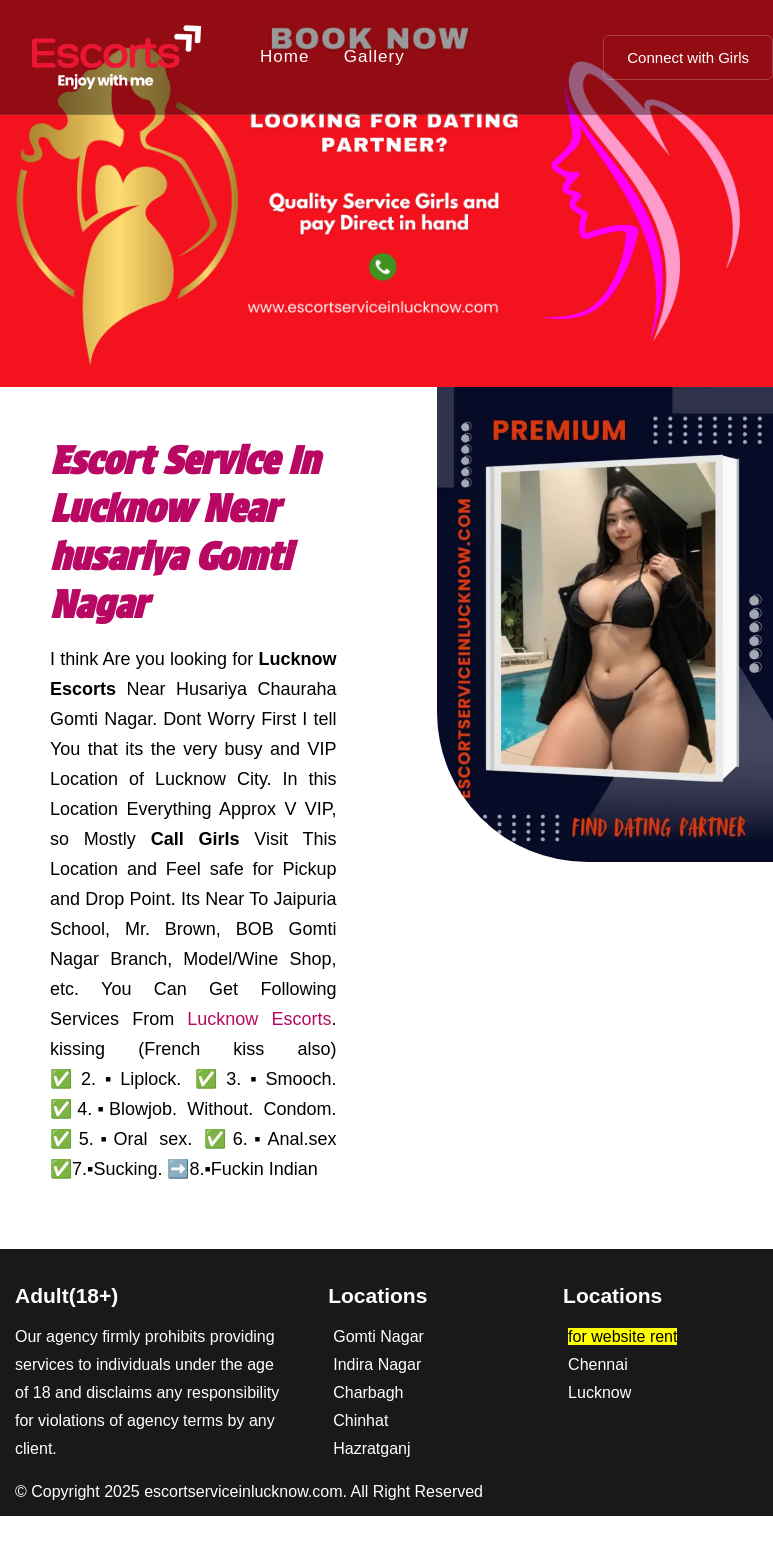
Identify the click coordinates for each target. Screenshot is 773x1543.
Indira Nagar (377, 1364)
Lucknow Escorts (259, 1019)
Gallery (374, 56)
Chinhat (360, 1420)
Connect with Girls (688, 57)
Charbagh (368, 1392)
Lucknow (599, 1392)
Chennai (598, 1364)
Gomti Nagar (378, 1336)
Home (284, 56)
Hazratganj (371, 1448)
